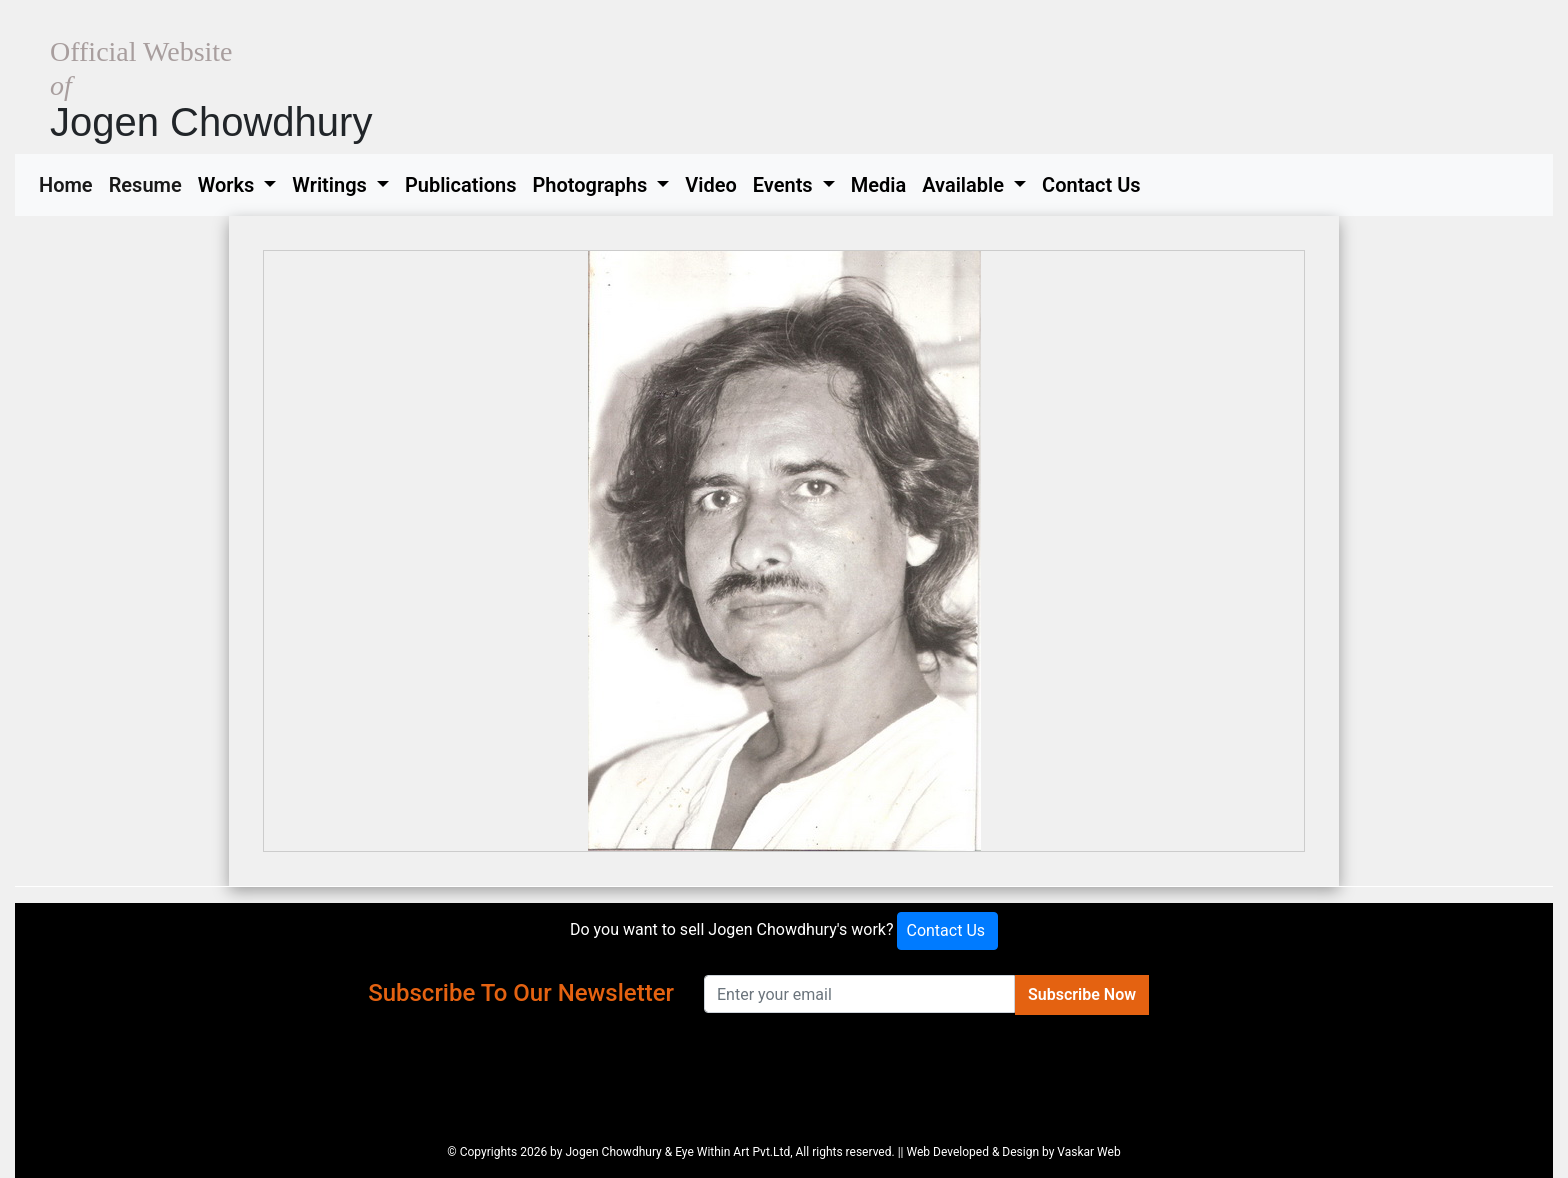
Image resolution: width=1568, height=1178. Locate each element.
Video (711, 185)
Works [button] (229, 185)
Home (70, 183)
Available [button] (965, 185)
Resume (149, 183)
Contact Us (1091, 185)
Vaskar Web (1088, 1152)
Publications (461, 185)
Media (878, 185)
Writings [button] (331, 185)
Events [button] (785, 185)
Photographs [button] (592, 185)
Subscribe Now (1082, 994)
